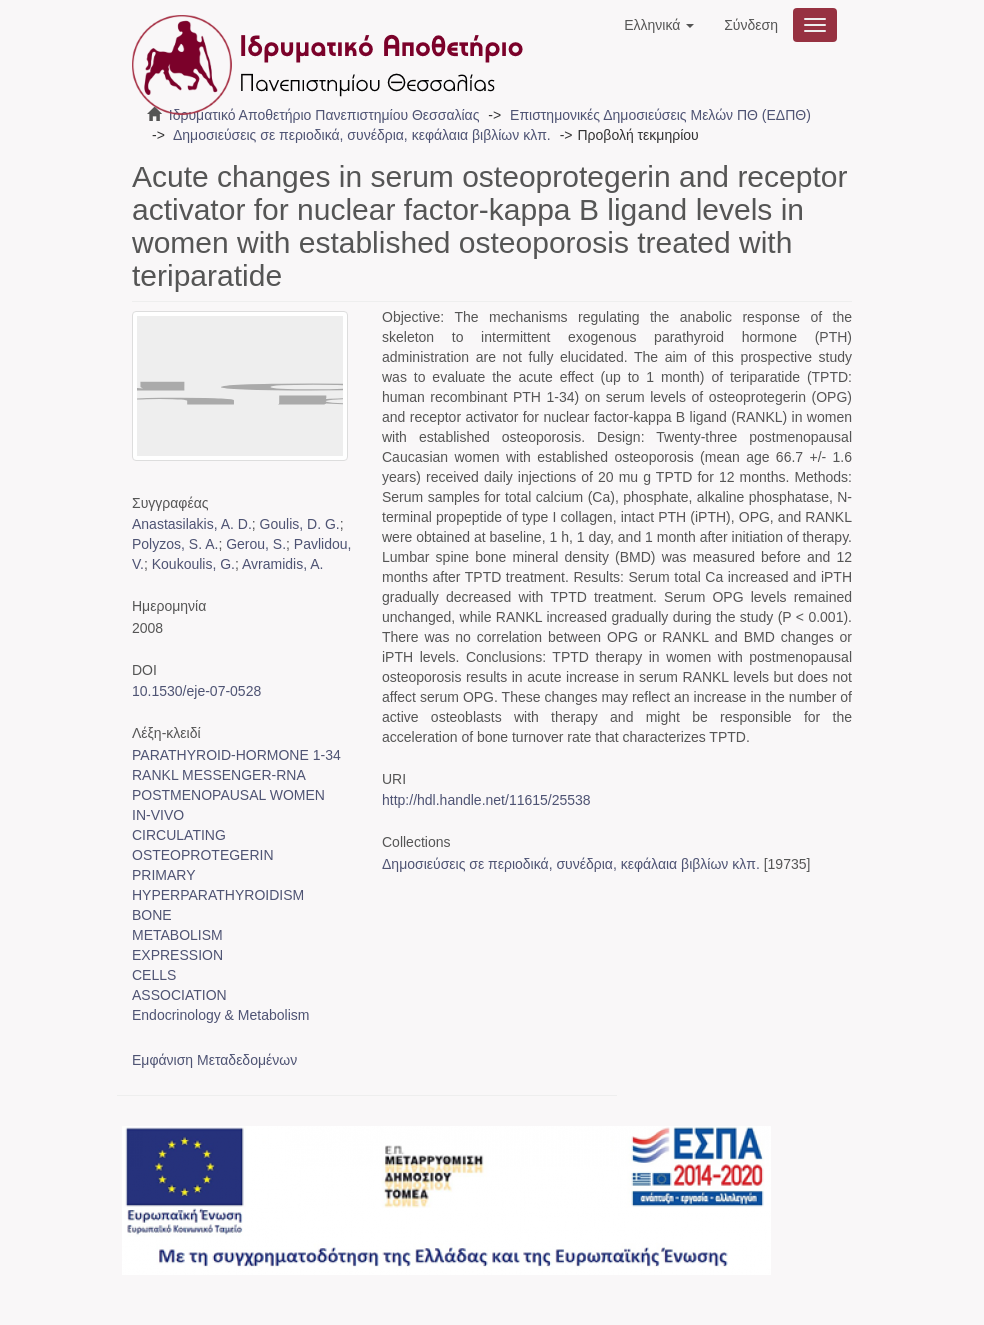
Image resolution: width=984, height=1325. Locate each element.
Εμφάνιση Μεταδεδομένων (214, 1060)
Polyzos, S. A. (175, 544)
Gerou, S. (256, 544)
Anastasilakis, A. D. (192, 524)
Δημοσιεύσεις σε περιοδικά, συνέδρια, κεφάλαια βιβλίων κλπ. (362, 135)
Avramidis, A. (282, 564)
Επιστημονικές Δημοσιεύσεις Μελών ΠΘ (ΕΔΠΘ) (660, 115)
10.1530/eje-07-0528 (196, 691)
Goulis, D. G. (300, 524)
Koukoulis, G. (193, 564)
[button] (659, 25)
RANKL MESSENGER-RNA (219, 775)
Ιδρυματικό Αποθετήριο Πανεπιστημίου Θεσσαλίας (324, 115)
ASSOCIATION (179, 995)
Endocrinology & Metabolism (220, 1015)
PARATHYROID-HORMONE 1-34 (236, 755)
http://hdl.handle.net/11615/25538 (486, 800)
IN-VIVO (158, 815)
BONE (152, 915)
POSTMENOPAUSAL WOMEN (228, 795)
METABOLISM (177, 935)
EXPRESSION (177, 955)
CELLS (154, 975)
